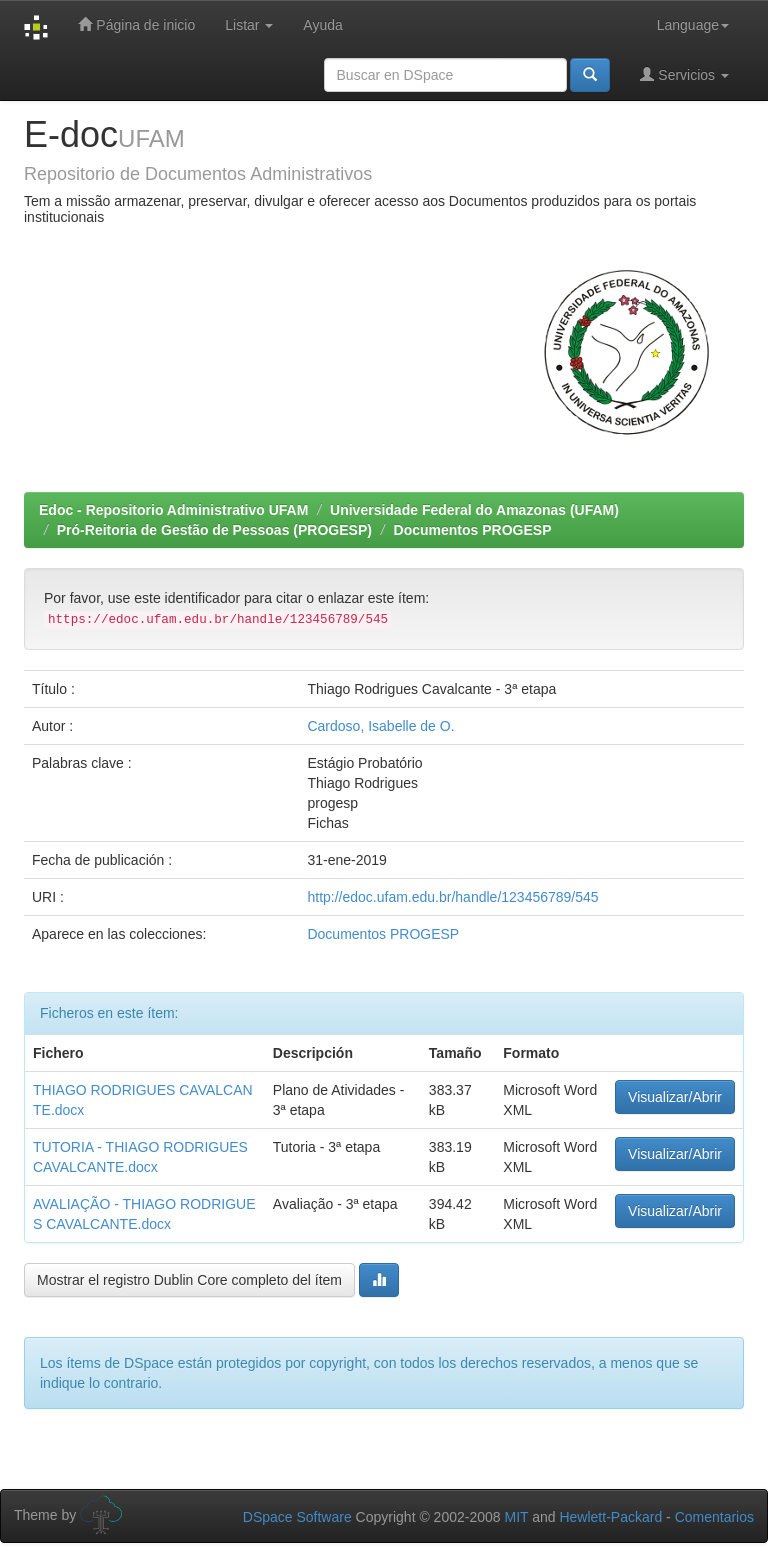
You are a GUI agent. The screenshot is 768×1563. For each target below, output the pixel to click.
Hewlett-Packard (610, 1517)
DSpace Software (297, 1517)
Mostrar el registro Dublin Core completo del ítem (189, 1280)
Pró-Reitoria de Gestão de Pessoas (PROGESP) (214, 530)
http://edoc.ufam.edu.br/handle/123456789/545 (452, 897)
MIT (516, 1517)
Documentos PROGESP (473, 530)
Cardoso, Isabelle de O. (380, 726)
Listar (249, 25)
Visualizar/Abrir (675, 1097)
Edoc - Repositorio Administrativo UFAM (173, 510)
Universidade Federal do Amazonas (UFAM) (474, 510)
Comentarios (714, 1517)
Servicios (684, 74)
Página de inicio (136, 24)
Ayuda (322, 25)
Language (693, 25)
